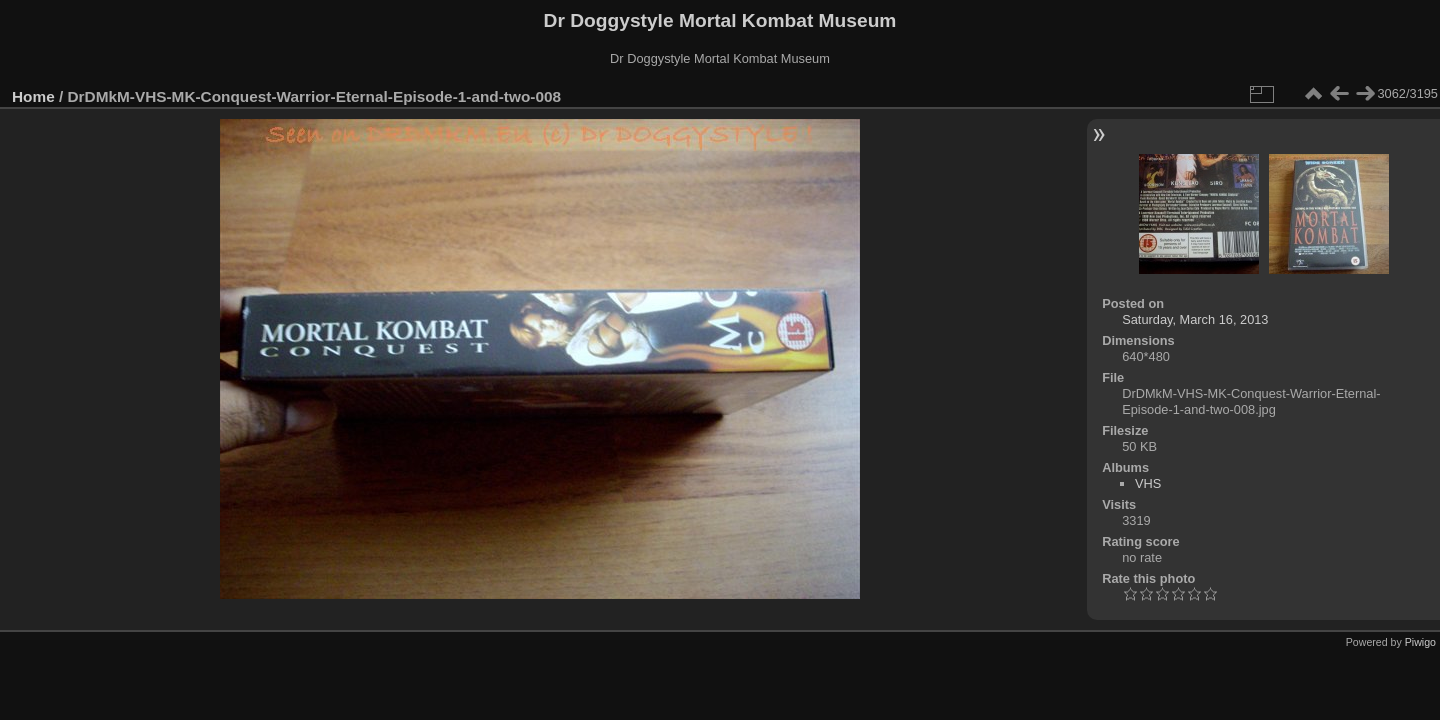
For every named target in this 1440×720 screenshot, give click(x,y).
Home (33, 96)
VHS (1148, 483)
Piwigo (1420, 642)
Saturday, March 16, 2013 (1195, 319)
